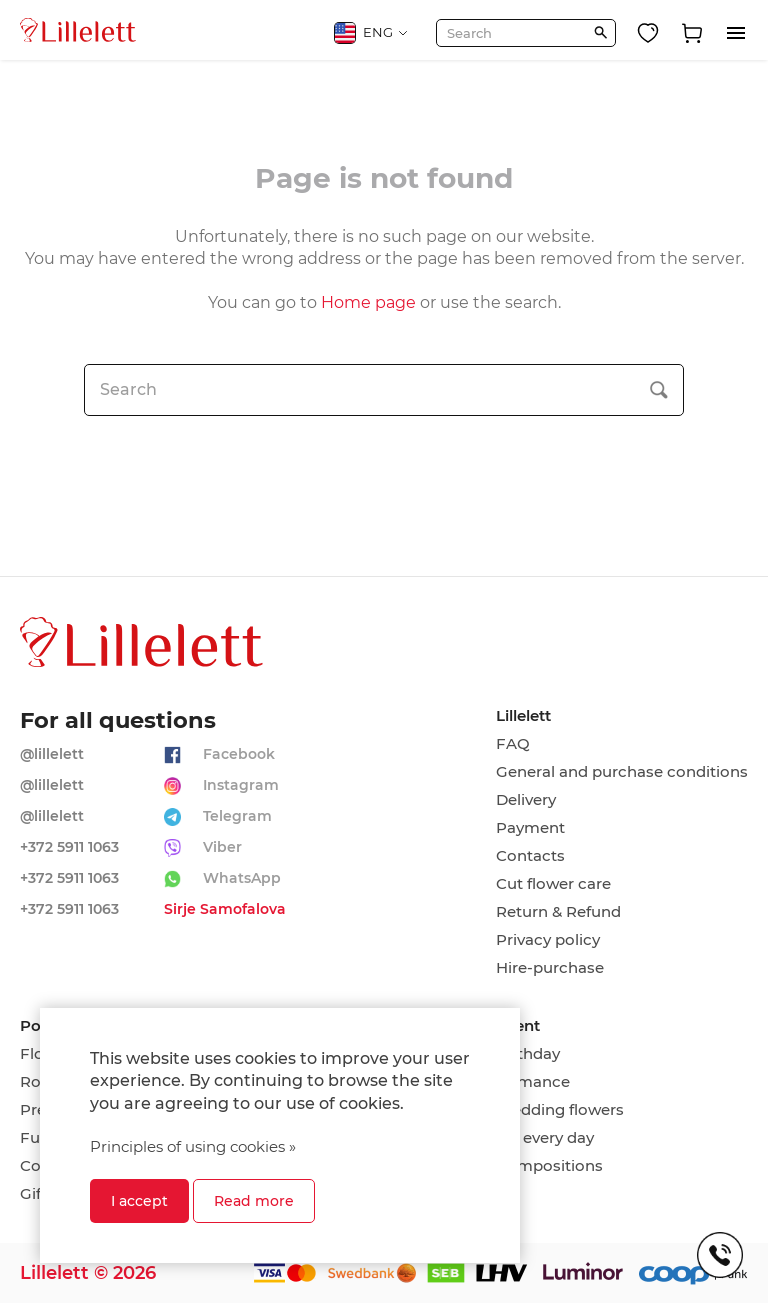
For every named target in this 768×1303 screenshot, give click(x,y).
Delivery (526, 800)
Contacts (530, 856)
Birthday (528, 1054)
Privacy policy (548, 940)
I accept (139, 1201)
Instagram (241, 785)
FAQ (513, 744)
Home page (368, 302)
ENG (371, 33)
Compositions (549, 1166)
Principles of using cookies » (193, 1146)
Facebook (239, 754)
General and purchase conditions (622, 772)
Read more (254, 1201)
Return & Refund (558, 912)
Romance (533, 1082)
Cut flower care (553, 884)
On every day (545, 1138)
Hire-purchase (550, 968)
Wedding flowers (560, 1110)
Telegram (237, 816)
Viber (222, 847)
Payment (530, 828)
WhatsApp (242, 878)
